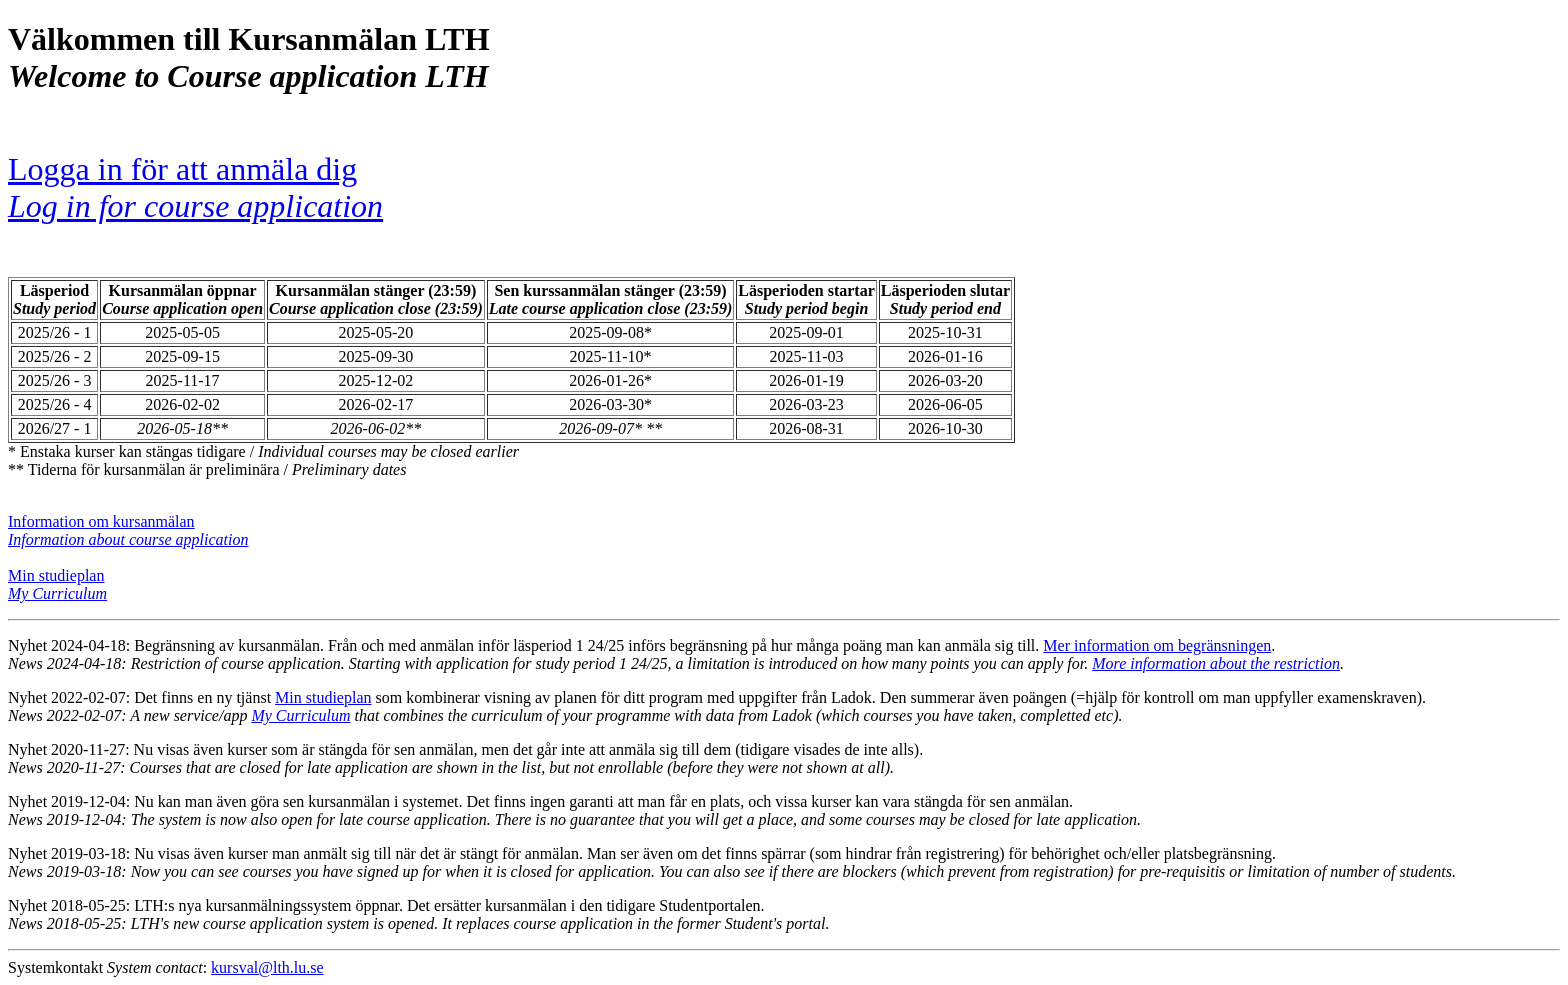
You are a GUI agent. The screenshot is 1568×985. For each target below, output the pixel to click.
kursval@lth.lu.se (267, 967)
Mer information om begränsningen (1157, 645)
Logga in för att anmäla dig (195, 187)
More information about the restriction (1216, 663)
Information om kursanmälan (101, 521)
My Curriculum (300, 715)
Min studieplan (56, 575)
